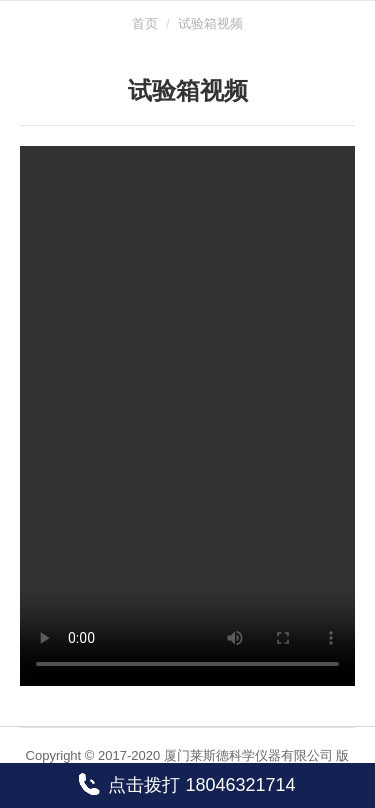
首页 (145, 23)
